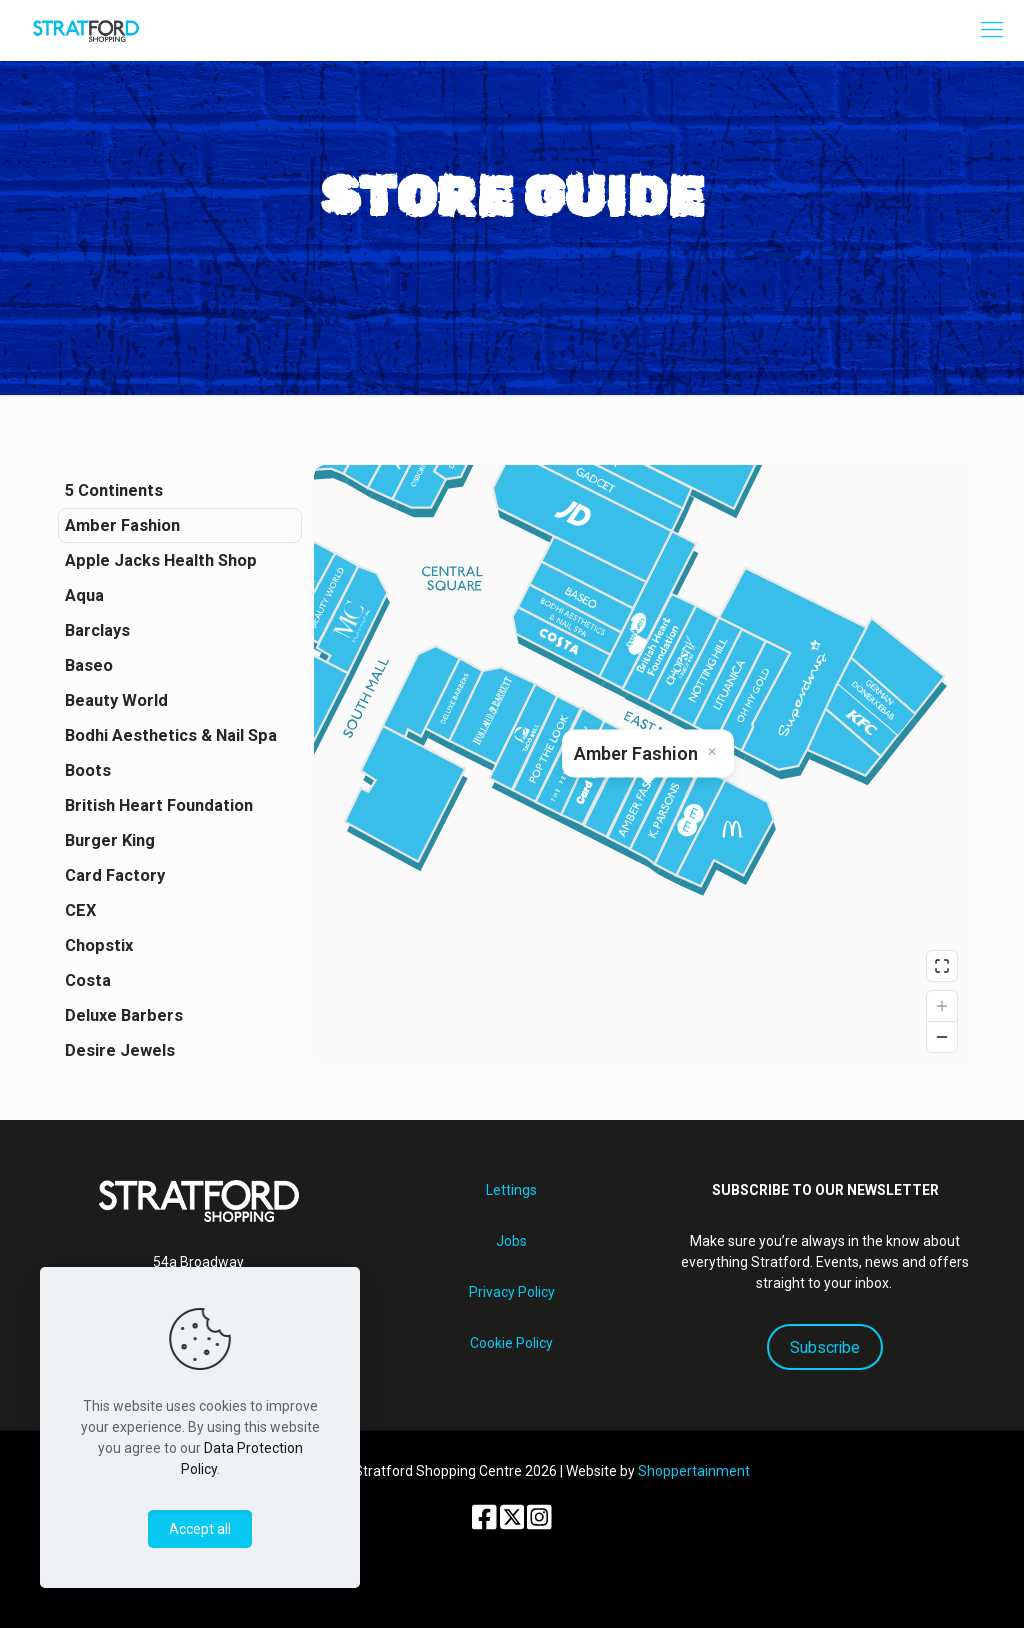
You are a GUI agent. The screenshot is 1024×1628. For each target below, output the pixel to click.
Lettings (511, 1190)
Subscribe (825, 1347)
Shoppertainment (694, 1471)
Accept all (200, 1529)
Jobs (511, 1241)
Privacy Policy (512, 1292)
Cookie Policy (511, 1343)
